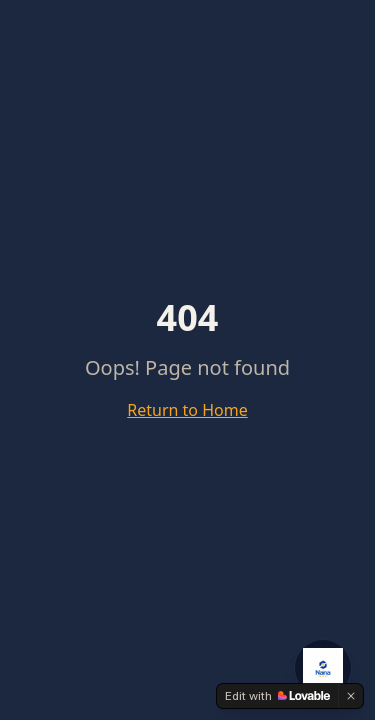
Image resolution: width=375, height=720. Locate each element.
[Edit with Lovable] (277, 696)
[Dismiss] (351, 696)
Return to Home (187, 410)
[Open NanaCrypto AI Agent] (323, 668)
